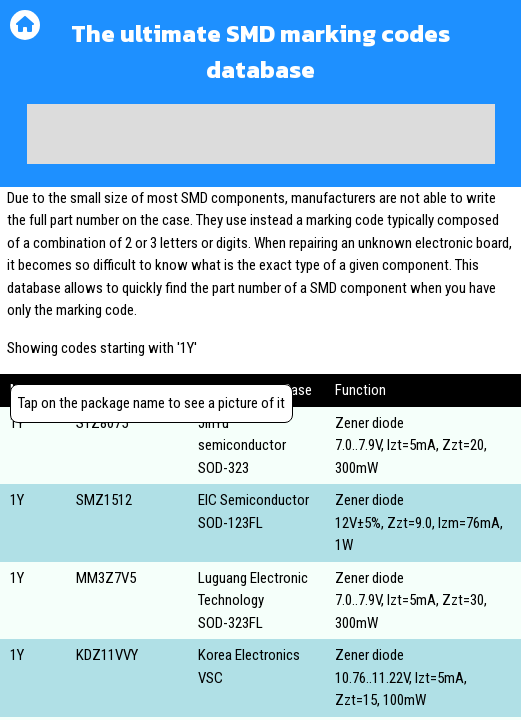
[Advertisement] (261, 134)
